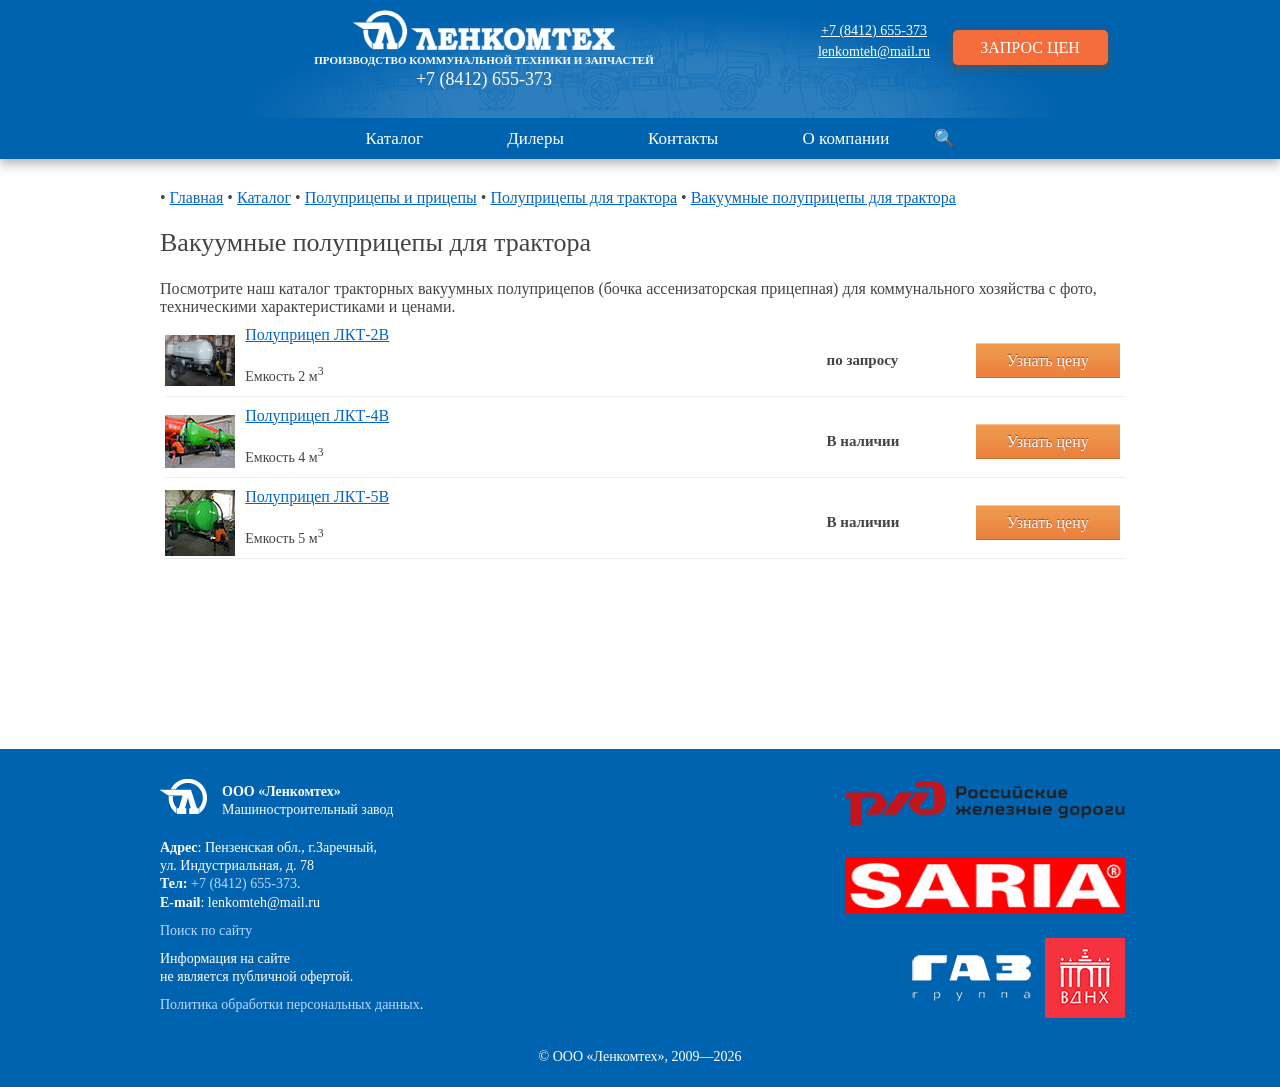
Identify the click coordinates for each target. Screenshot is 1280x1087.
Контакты (683, 138)
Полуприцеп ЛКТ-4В (317, 415)
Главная (197, 197)
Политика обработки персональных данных (290, 1004)
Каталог (394, 138)
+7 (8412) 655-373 (484, 79)
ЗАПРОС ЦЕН (1030, 47)
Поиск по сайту (206, 930)
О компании (846, 138)
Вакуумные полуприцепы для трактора (823, 197)
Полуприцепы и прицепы (391, 197)
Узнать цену (1048, 360)
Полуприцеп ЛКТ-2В (317, 334)
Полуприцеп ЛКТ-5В (317, 496)
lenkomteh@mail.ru (874, 51)
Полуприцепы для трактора (583, 197)
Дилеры (535, 138)
